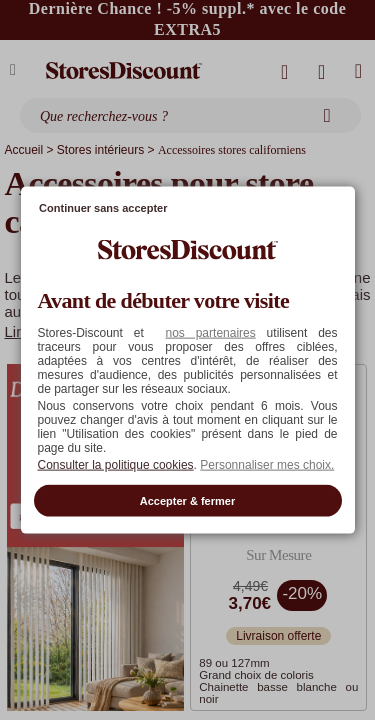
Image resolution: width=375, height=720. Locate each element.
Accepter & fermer (187, 500)
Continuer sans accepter (103, 208)
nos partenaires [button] (210, 332)
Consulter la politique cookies (116, 464)
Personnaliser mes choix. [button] (267, 464)
